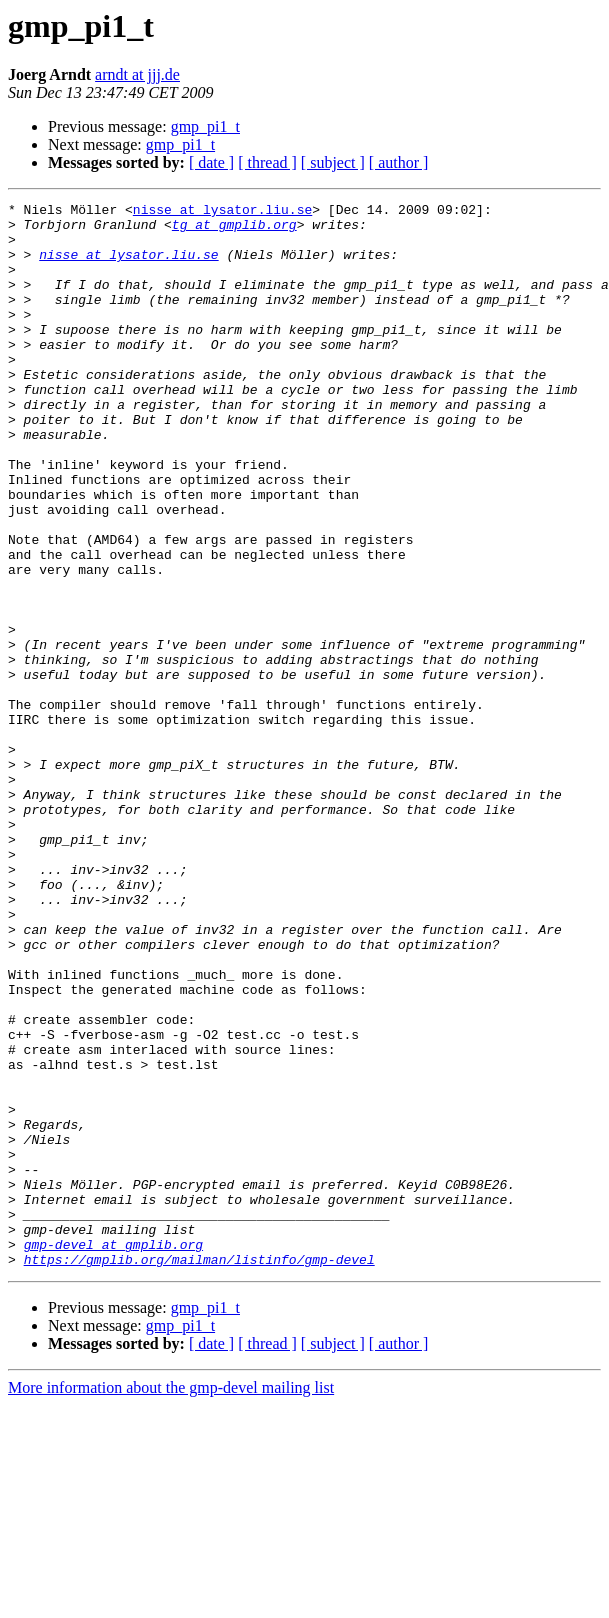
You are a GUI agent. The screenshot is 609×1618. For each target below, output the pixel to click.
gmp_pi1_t (205, 126)
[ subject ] (333, 162)
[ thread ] (267, 162)
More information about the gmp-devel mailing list (171, 1600)
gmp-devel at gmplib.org (113, 1454)
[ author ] (399, 162)
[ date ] (211, 162)
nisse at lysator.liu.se (222, 212)
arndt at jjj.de (137, 74)
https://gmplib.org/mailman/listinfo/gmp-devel (199, 1472)
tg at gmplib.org (234, 230)
